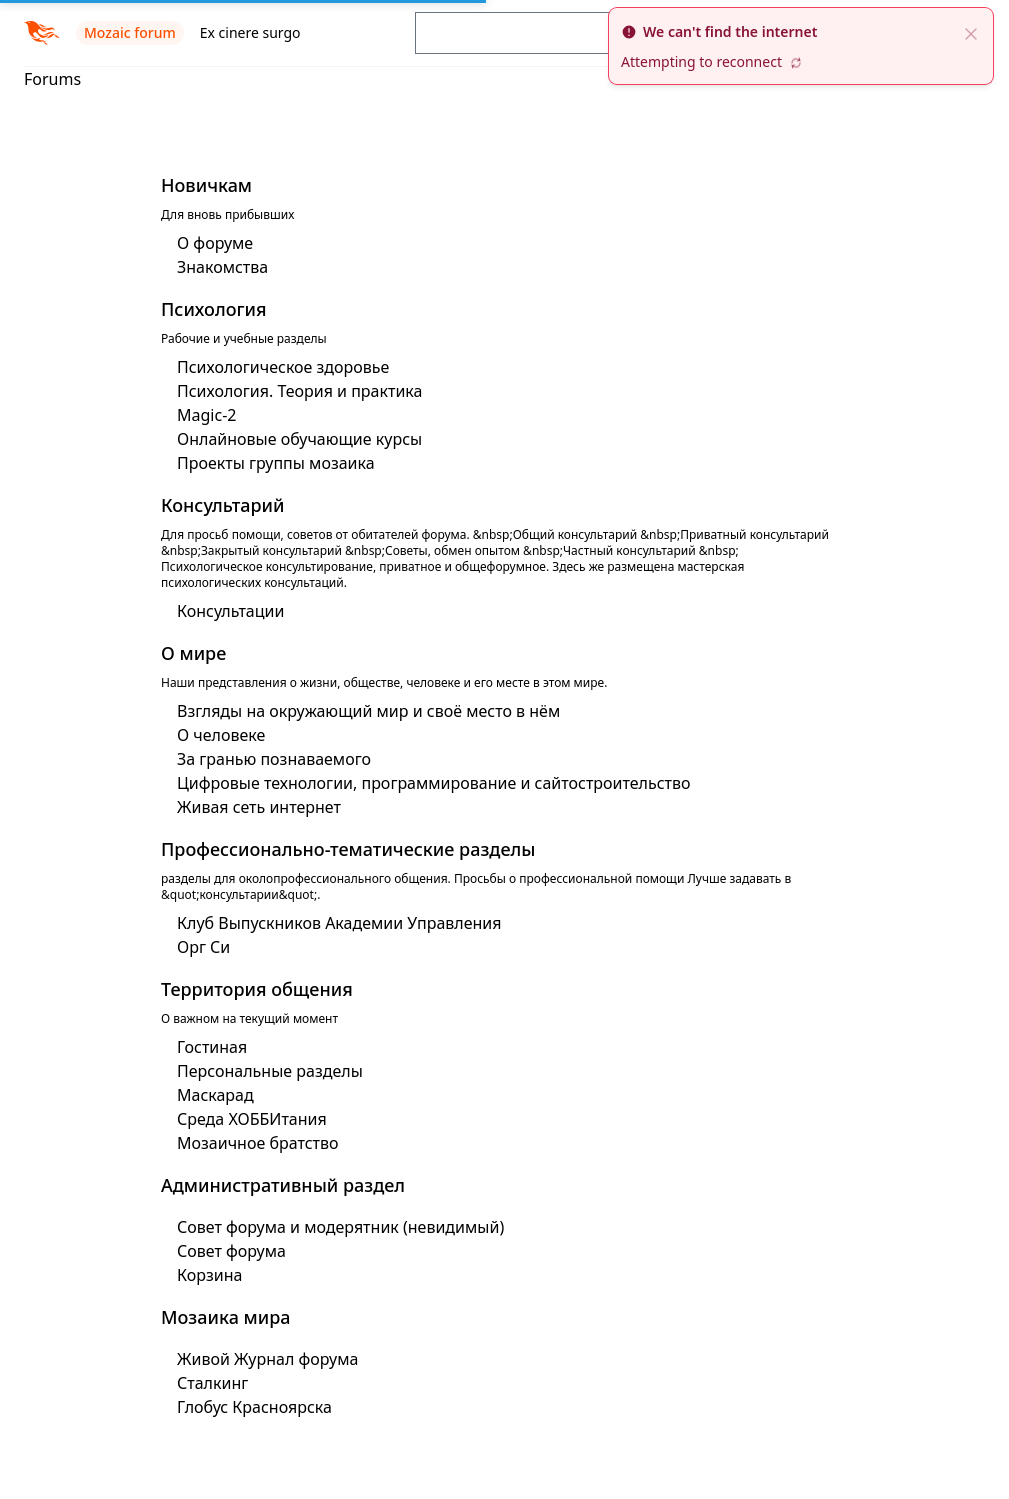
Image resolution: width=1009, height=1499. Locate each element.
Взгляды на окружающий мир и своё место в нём (368, 711)
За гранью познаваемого (274, 759)
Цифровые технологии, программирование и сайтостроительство (434, 783)
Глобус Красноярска (254, 1407)
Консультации (230, 611)
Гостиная (212, 1047)
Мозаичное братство (258, 1143)
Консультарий (223, 505)
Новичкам (206, 185)
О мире (193, 653)
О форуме (215, 243)
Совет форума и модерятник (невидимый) (340, 1227)
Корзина (209, 1275)
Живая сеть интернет (259, 807)
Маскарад (215, 1095)
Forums (52, 79)
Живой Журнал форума (267, 1359)
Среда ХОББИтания (252, 1119)
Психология (214, 309)
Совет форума (231, 1251)
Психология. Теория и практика (299, 391)
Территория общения (257, 989)
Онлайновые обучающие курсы (299, 439)
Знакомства (222, 267)
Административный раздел (283, 1185)
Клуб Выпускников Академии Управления (339, 923)
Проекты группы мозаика (276, 463)
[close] (971, 32)
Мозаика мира (226, 1317)
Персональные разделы (270, 1071)
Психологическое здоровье (283, 367)
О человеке (221, 735)
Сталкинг (212, 1383)
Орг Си (203, 947)
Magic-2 (206, 415)
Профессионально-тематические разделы (348, 849)
